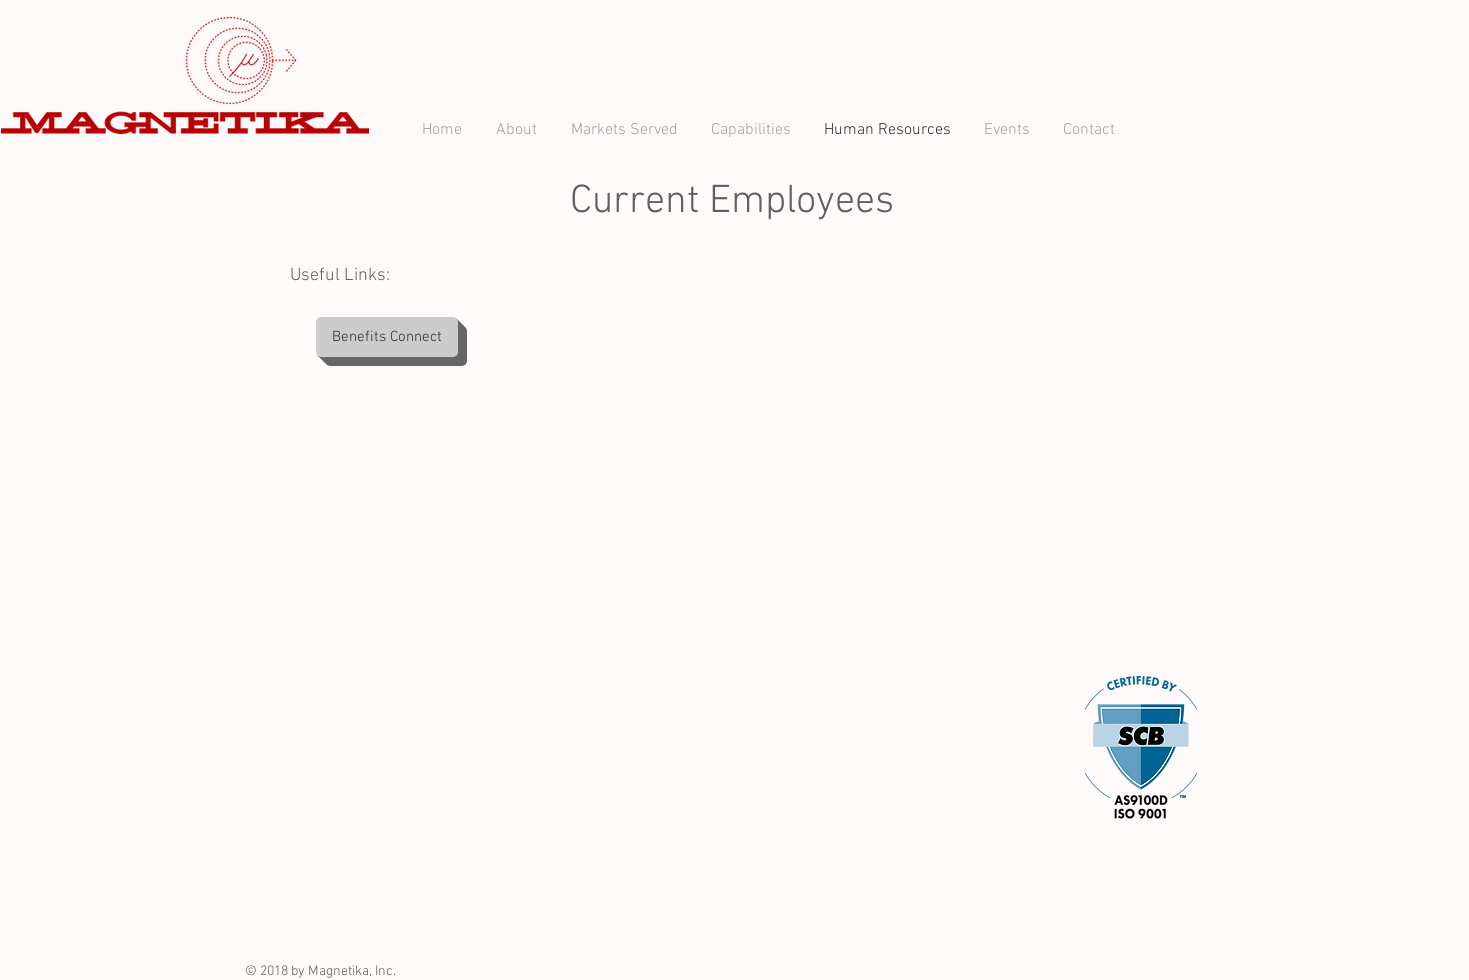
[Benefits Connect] (387, 337)
